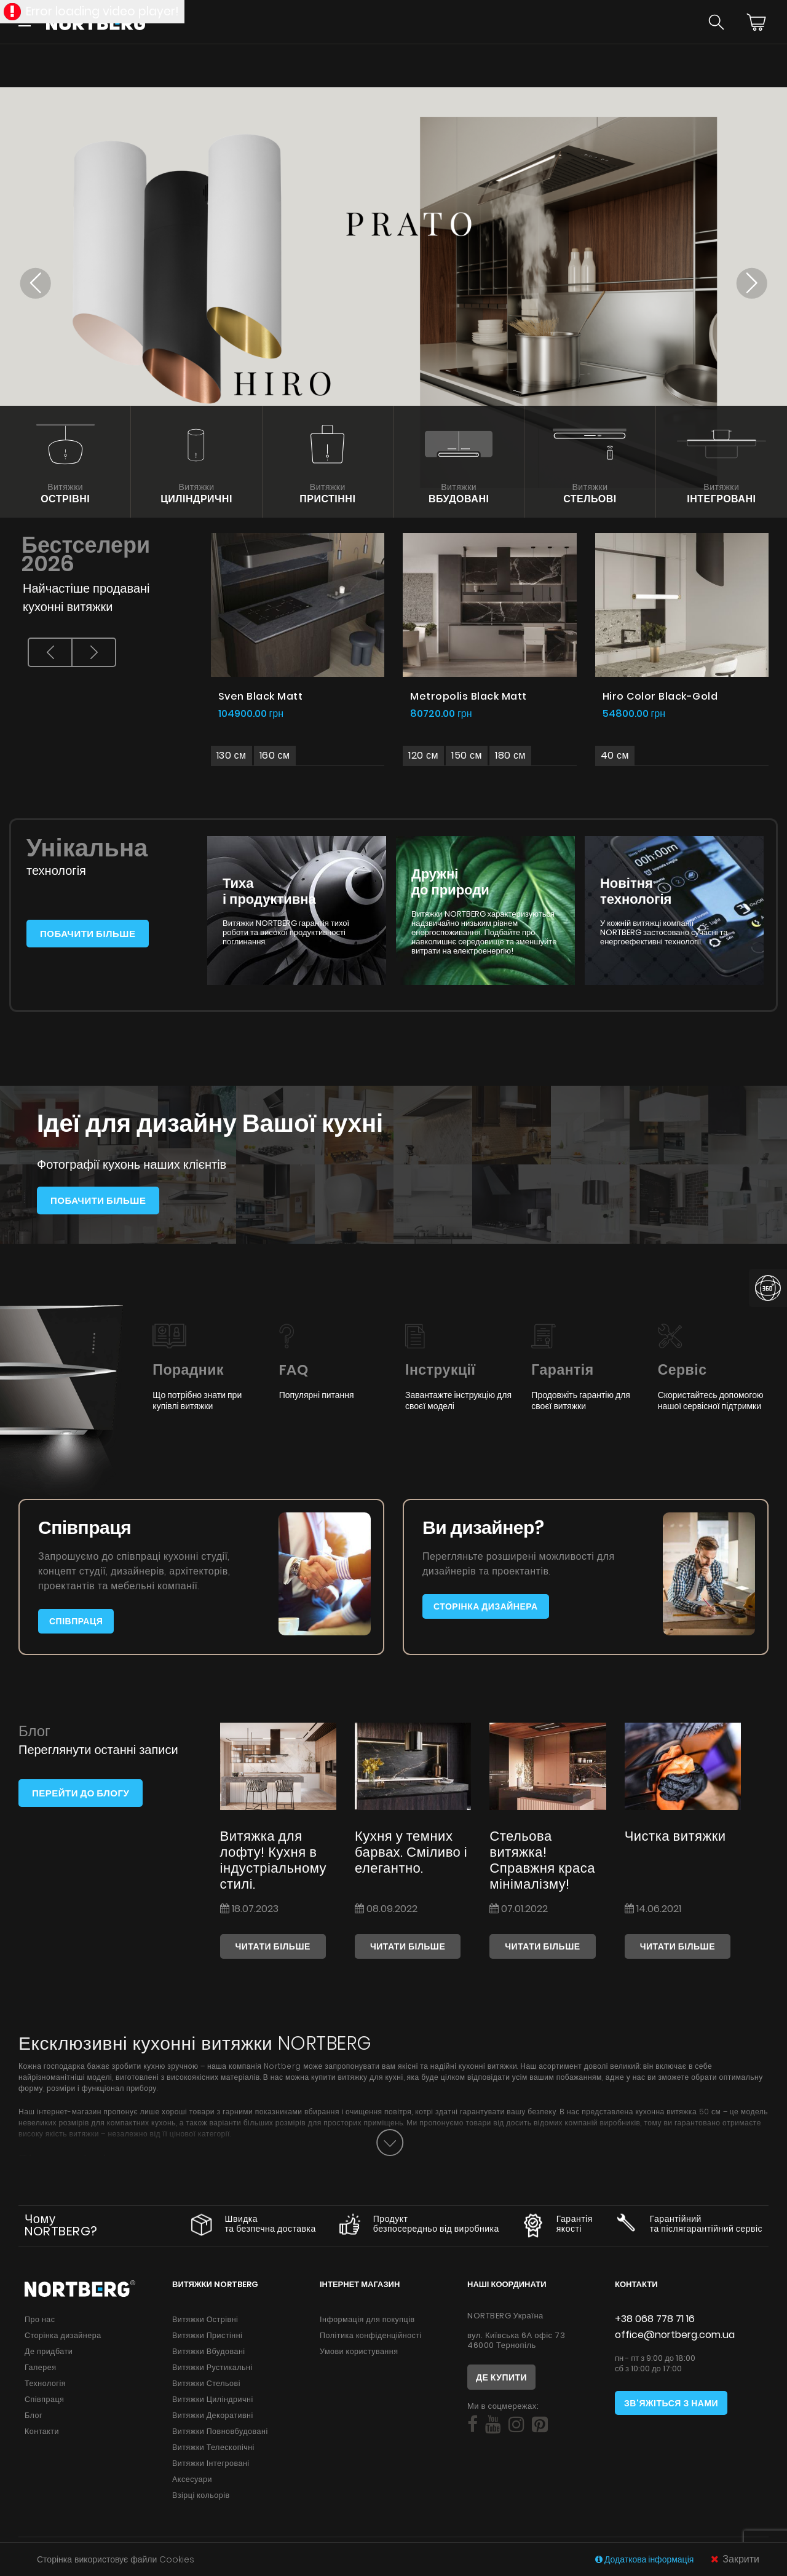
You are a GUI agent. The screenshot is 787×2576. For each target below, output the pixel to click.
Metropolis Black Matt (468, 696)
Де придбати (49, 2351)
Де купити (501, 2377)
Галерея (40, 2367)
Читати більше (272, 1946)
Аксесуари (192, 2479)
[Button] (389, 2142)
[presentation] (50, 652)
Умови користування (359, 2351)
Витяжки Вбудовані (208, 2351)
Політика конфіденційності (371, 2335)
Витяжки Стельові (206, 2383)
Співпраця (76, 1621)
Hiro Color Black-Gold (660, 696)
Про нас (40, 2319)
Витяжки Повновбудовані (220, 2431)
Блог (33, 2415)
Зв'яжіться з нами (671, 2403)
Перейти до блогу (80, 1793)
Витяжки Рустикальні (212, 2367)
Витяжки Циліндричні (212, 2399)
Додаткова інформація (645, 2559)
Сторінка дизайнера (485, 1606)
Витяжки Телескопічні (213, 2447)
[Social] (472, 2425)
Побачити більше (87, 933)
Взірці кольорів (201, 2495)
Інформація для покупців (367, 2319)
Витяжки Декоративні (212, 2415)
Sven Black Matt (260, 696)
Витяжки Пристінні (207, 2335)
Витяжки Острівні (205, 2319)
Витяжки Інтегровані (211, 2463)
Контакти (42, 2431)
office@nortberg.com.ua (675, 2335)
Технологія (45, 2383)
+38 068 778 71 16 (655, 2319)
